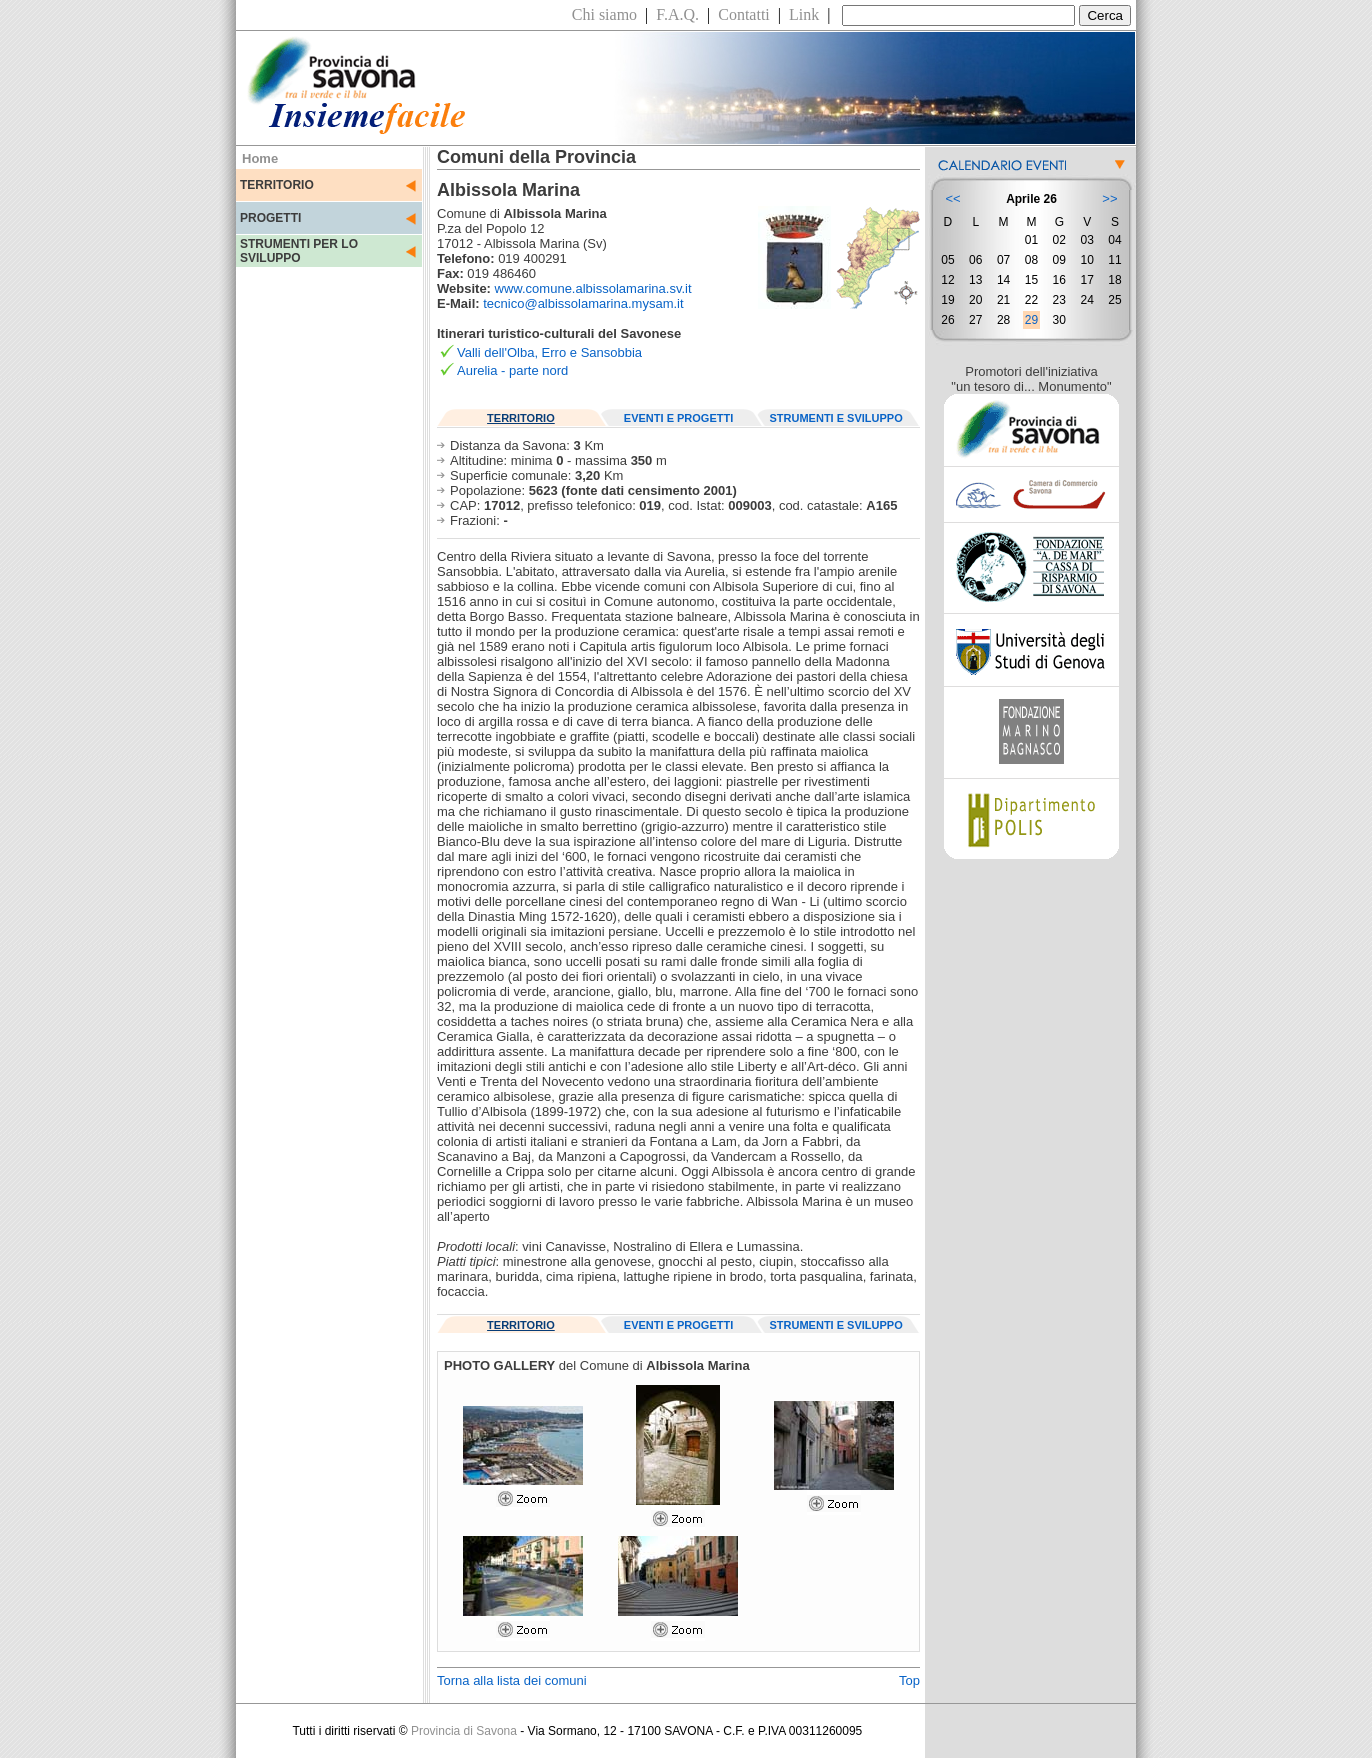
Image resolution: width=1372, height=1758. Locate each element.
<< (952, 198)
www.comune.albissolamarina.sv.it (593, 288)
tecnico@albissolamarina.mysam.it (583, 303)
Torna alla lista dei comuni (512, 1680)
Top (909, 1680)
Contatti (744, 14)
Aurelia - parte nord (512, 370)
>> (1109, 198)
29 (1031, 320)
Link (804, 14)
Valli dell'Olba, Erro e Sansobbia (549, 352)
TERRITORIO (277, 185)
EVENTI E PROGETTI (678, 418)
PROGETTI (270, 218)
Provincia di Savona (464, 1731)
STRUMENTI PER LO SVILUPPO (299, 251)
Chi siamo (604, 14)
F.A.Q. (677, 14)
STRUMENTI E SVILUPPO (836, 418)
